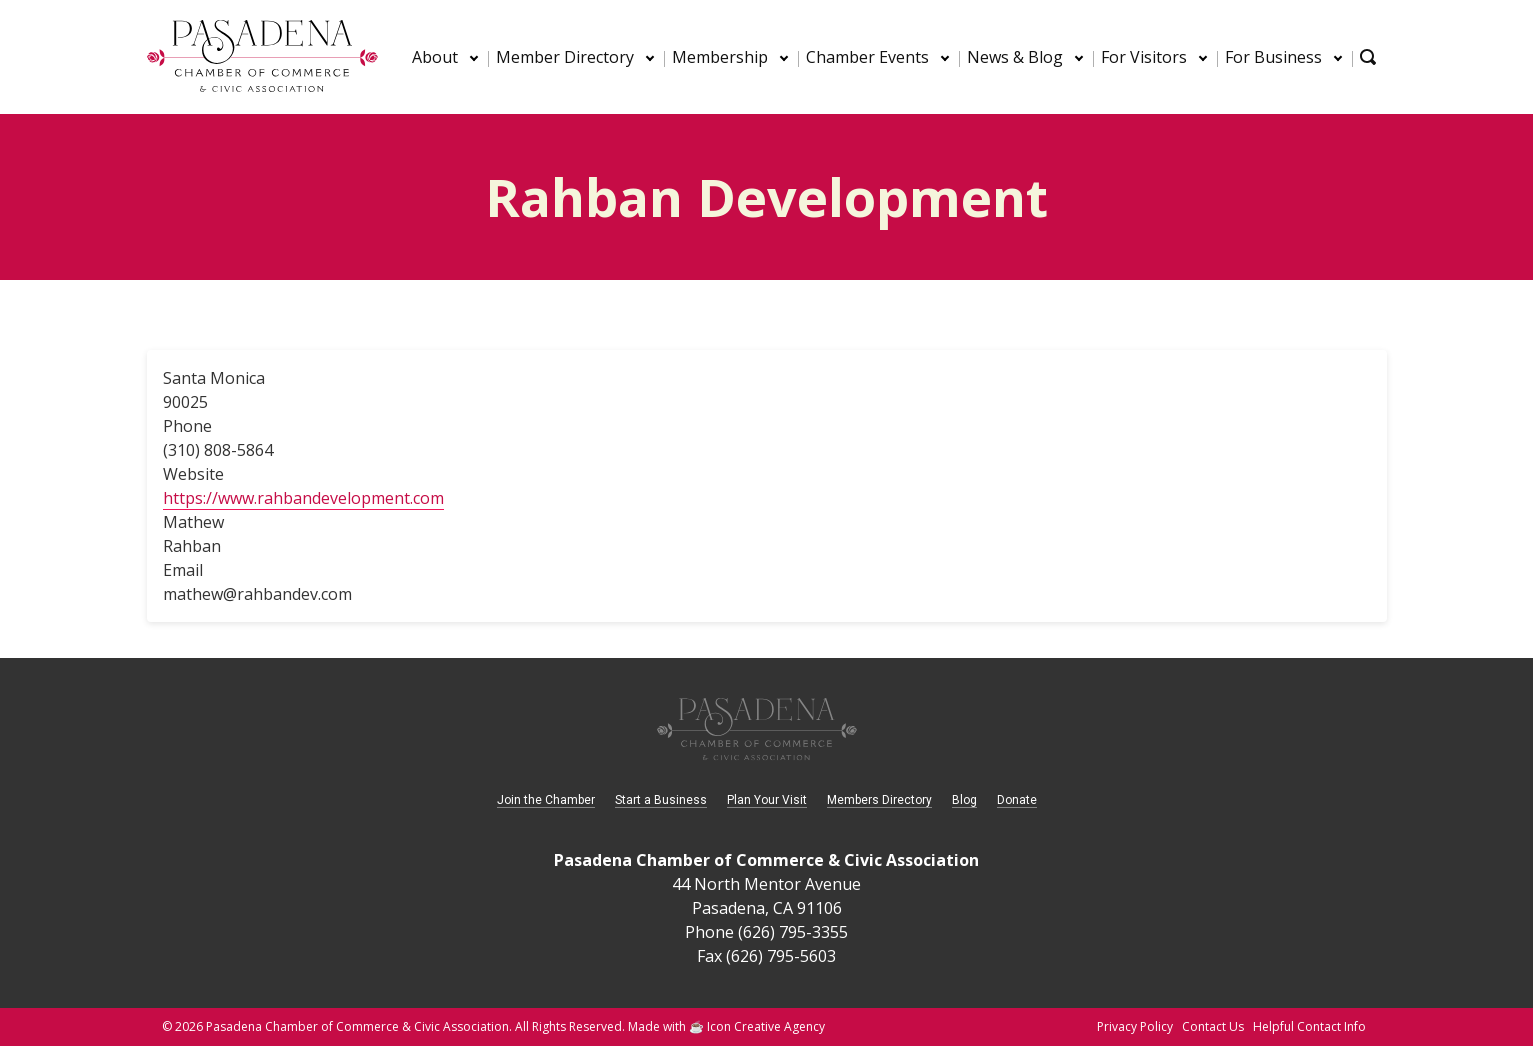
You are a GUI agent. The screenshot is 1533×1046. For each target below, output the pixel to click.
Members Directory (879, 800)
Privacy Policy (1135, 1026)
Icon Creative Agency (766, 1026)
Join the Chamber (546, 800)
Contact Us (1213, 1026)
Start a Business (661, 800)
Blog (964, 800)
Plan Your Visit (767, 800)
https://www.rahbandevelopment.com (303, 498)
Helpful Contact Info (1309, 1026)
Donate (1017, 800)
